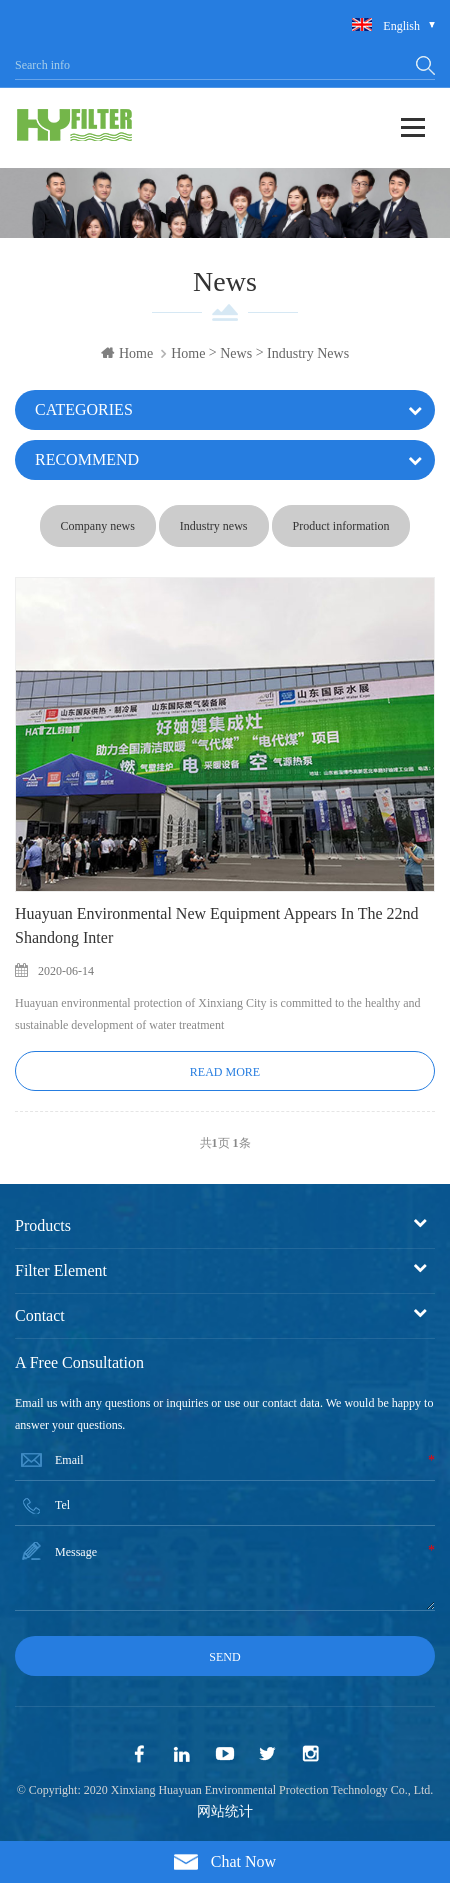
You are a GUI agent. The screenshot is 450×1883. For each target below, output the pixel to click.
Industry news (308, 353)
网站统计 (225, 1811)
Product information (341, 526)
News (236, 353)
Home (127, 353)
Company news (98, 526)
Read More (225, 1072)
